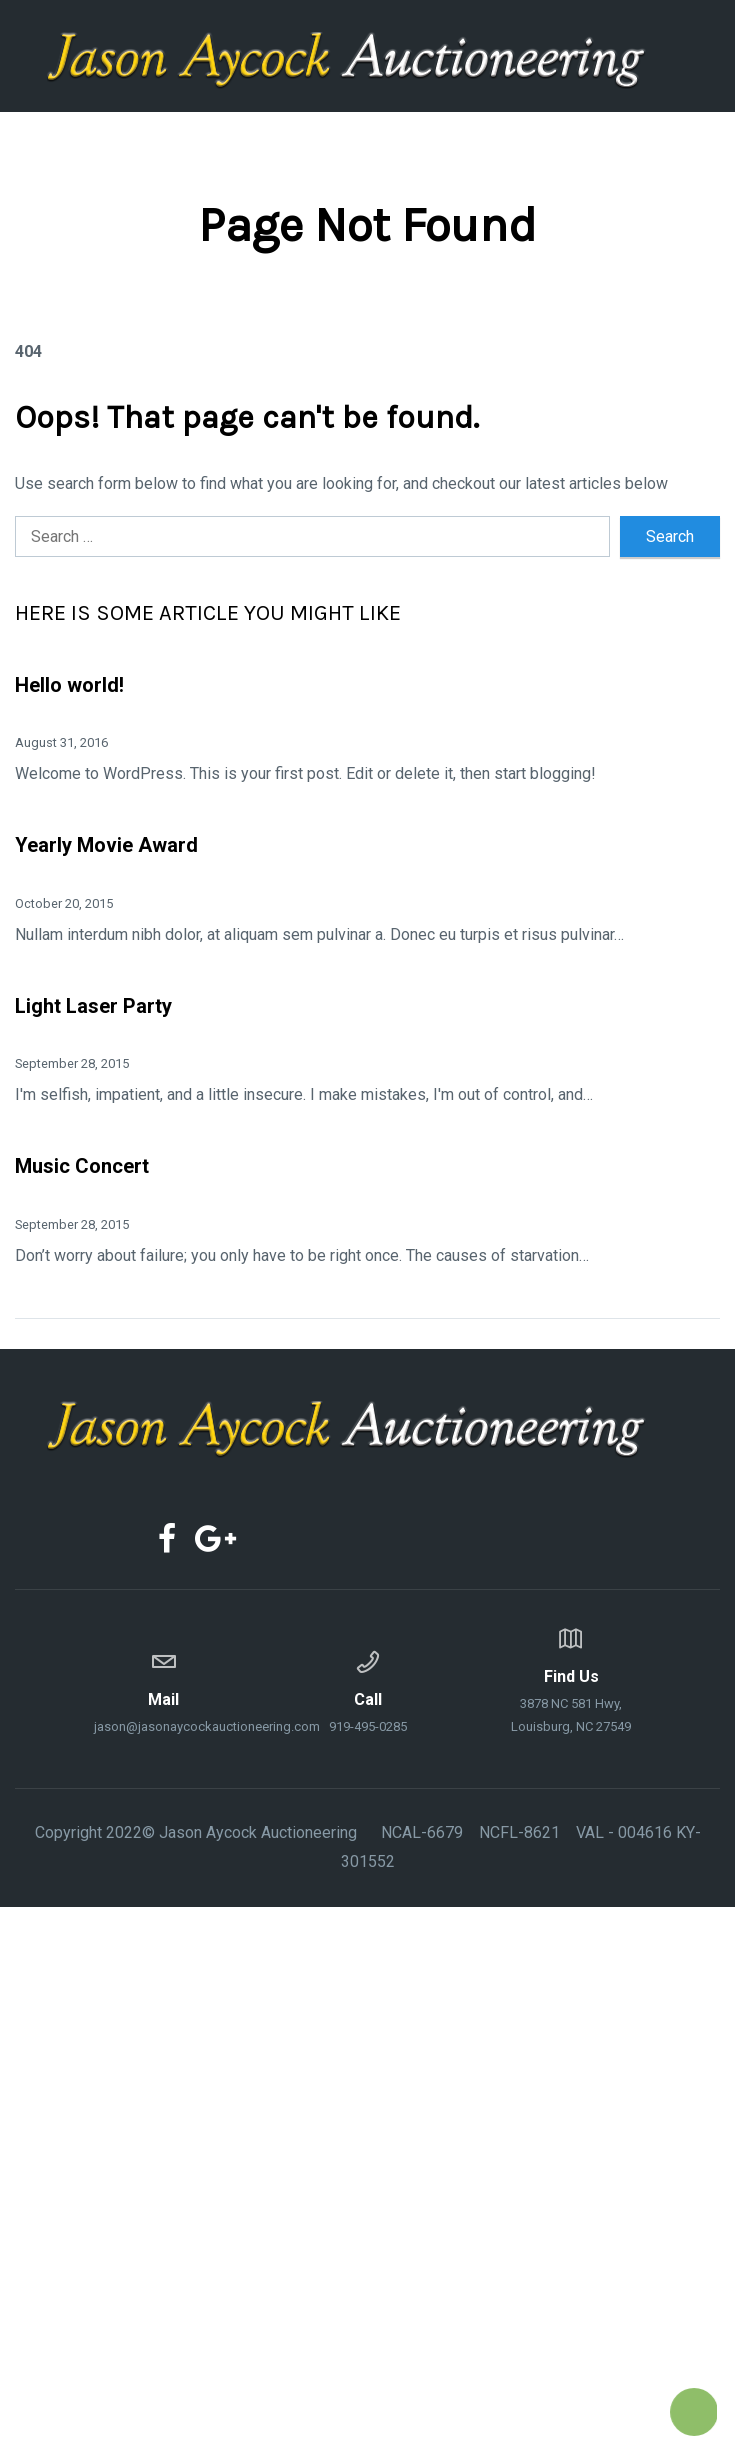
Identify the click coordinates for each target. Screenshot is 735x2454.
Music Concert (82, 1166)
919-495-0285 (368, 1688)
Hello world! (69, 685)
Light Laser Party (93, 1006)
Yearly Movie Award (106, 845)
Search (670, 536)
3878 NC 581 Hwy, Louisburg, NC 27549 (572, 1677)
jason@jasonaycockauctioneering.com (164, 1688)
